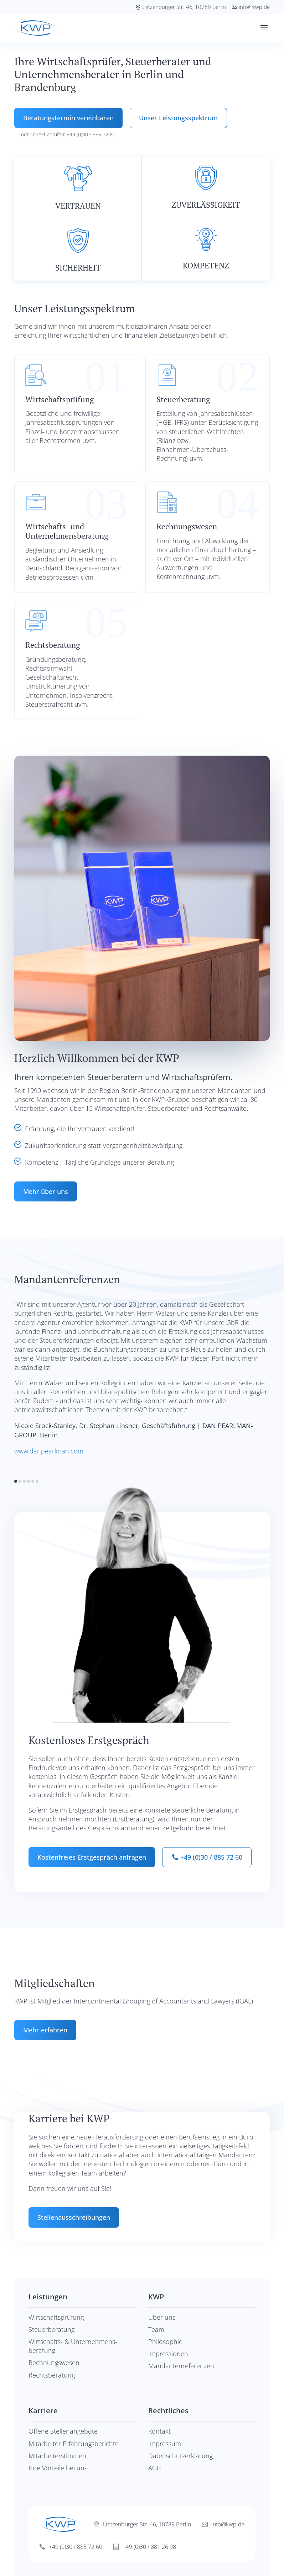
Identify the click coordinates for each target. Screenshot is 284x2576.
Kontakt (159, 2431)
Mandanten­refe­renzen (181, 2365)
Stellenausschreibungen (73, 2217)
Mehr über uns (45, 1191)
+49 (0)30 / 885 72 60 (211, 1857)
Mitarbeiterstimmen (57, 2455)
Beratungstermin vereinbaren (68, 118)
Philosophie (165, 2341)
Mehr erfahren (45, 2030)
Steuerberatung (51, 2329)
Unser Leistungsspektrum (178, 118)
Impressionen (168, 2353)
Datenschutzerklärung (180, 2455)
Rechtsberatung (52, 2375)
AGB (154, 2468)
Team (156, 2329)
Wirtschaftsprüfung (56, 2317)
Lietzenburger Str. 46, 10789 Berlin (183, 6)
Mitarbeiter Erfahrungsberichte (74, 2443)
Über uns (161, 2317)
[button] (15, 1481)
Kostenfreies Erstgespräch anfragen (91, 1857)
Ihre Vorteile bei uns (58, 2468)
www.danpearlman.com (48, 1451)
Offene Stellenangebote (63, 2431)
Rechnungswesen (54, 2362)
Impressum (164, 2443)
